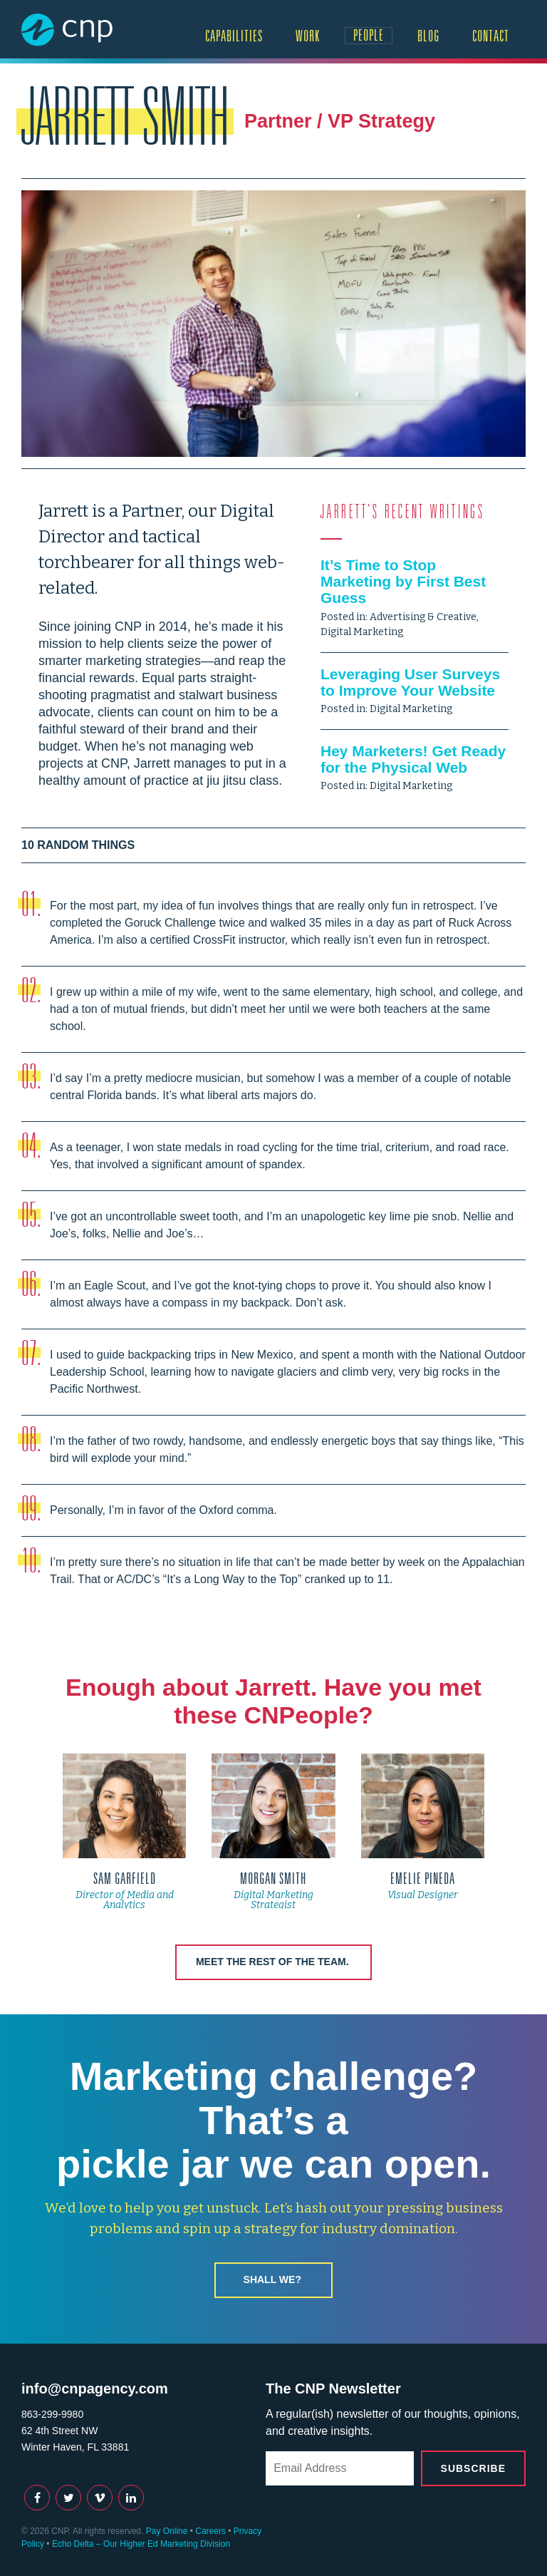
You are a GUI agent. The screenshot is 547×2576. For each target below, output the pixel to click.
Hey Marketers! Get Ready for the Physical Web (413, 759)
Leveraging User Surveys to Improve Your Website (410, 682)
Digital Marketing (362, 632)
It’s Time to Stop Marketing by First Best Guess (403, 581)
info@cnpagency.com (94, 2388)
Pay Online (167, 2531)
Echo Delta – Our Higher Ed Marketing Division (141, 2544)
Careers (210, 2531)
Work (308, 36)
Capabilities (234, 36)
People (368, 35)
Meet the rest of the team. (272, 1961)
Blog (428, 36)
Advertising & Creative (423, 617)
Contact (490, 36)
